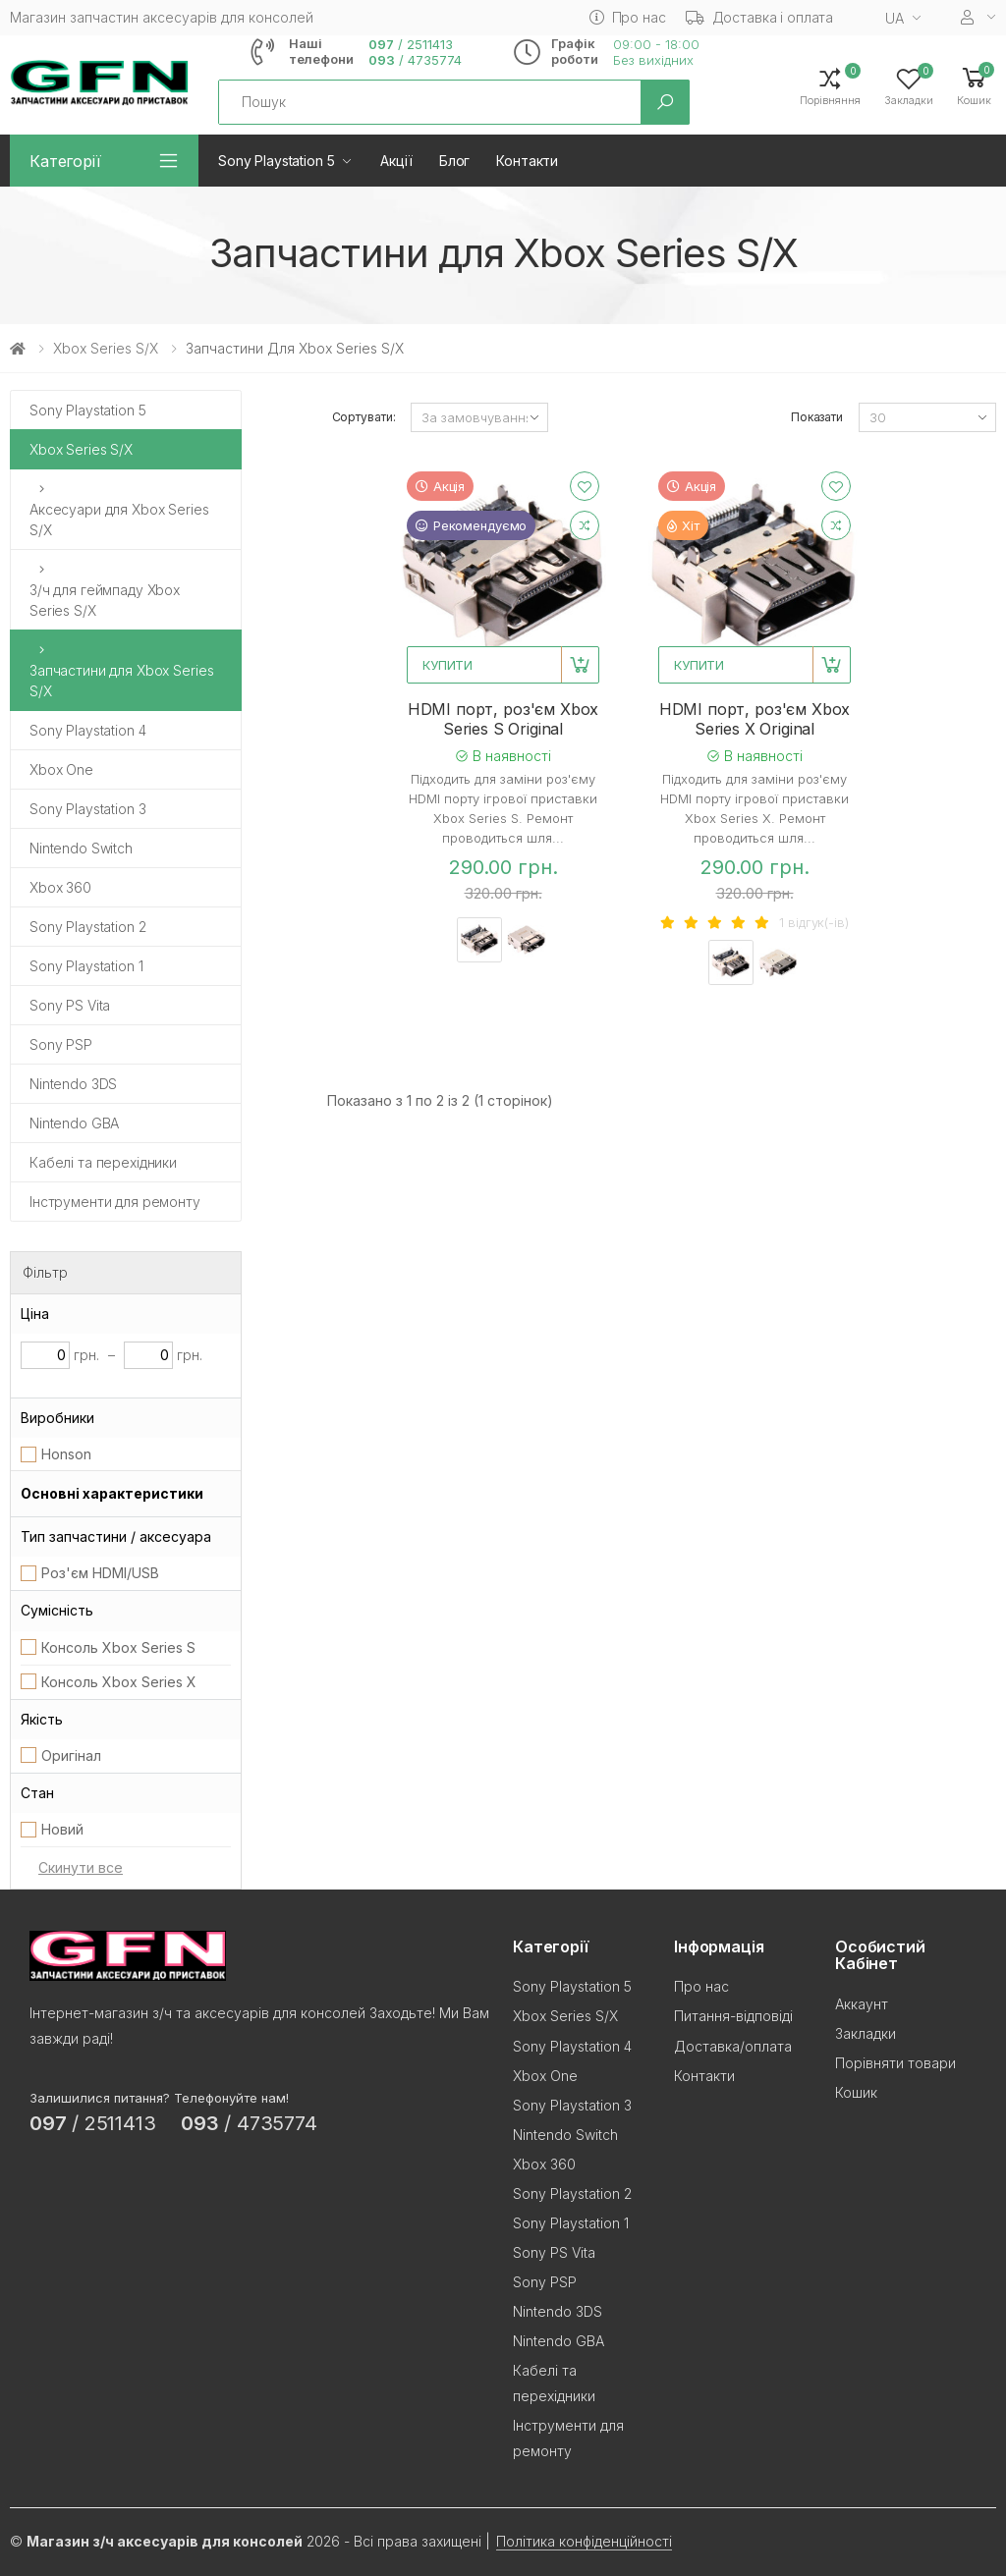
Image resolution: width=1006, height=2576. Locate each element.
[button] (974, 85)
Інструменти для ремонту (114, 1201)
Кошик (856, 2092)
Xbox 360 (60, 887)
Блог (454, 160)
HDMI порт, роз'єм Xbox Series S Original (503, 719)
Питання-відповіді (733, 2015)
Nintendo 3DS (73, 1083)
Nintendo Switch (81, 848)
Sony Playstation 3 (87, 808)
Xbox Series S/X (105, 348)
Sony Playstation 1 (85, 966)
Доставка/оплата (733, 2046)
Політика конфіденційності (584, 2541)
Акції (396, 160)
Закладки (865, 2033)
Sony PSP (60, 1044)
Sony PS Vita (69, 1005)
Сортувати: (364, 417)
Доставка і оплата (760, 17)
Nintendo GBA (74, 1123)
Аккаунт (861, 2004)
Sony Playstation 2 (87, 926)
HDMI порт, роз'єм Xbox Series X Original (754, 719)
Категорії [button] (65, 161)
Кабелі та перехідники (103, 1162)
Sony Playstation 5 (276, 160)
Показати (817, 417)
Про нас (627, 17)
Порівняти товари (895, 2063)
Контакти (527, 160)
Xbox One (61, 769)
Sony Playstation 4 (87, 730)
